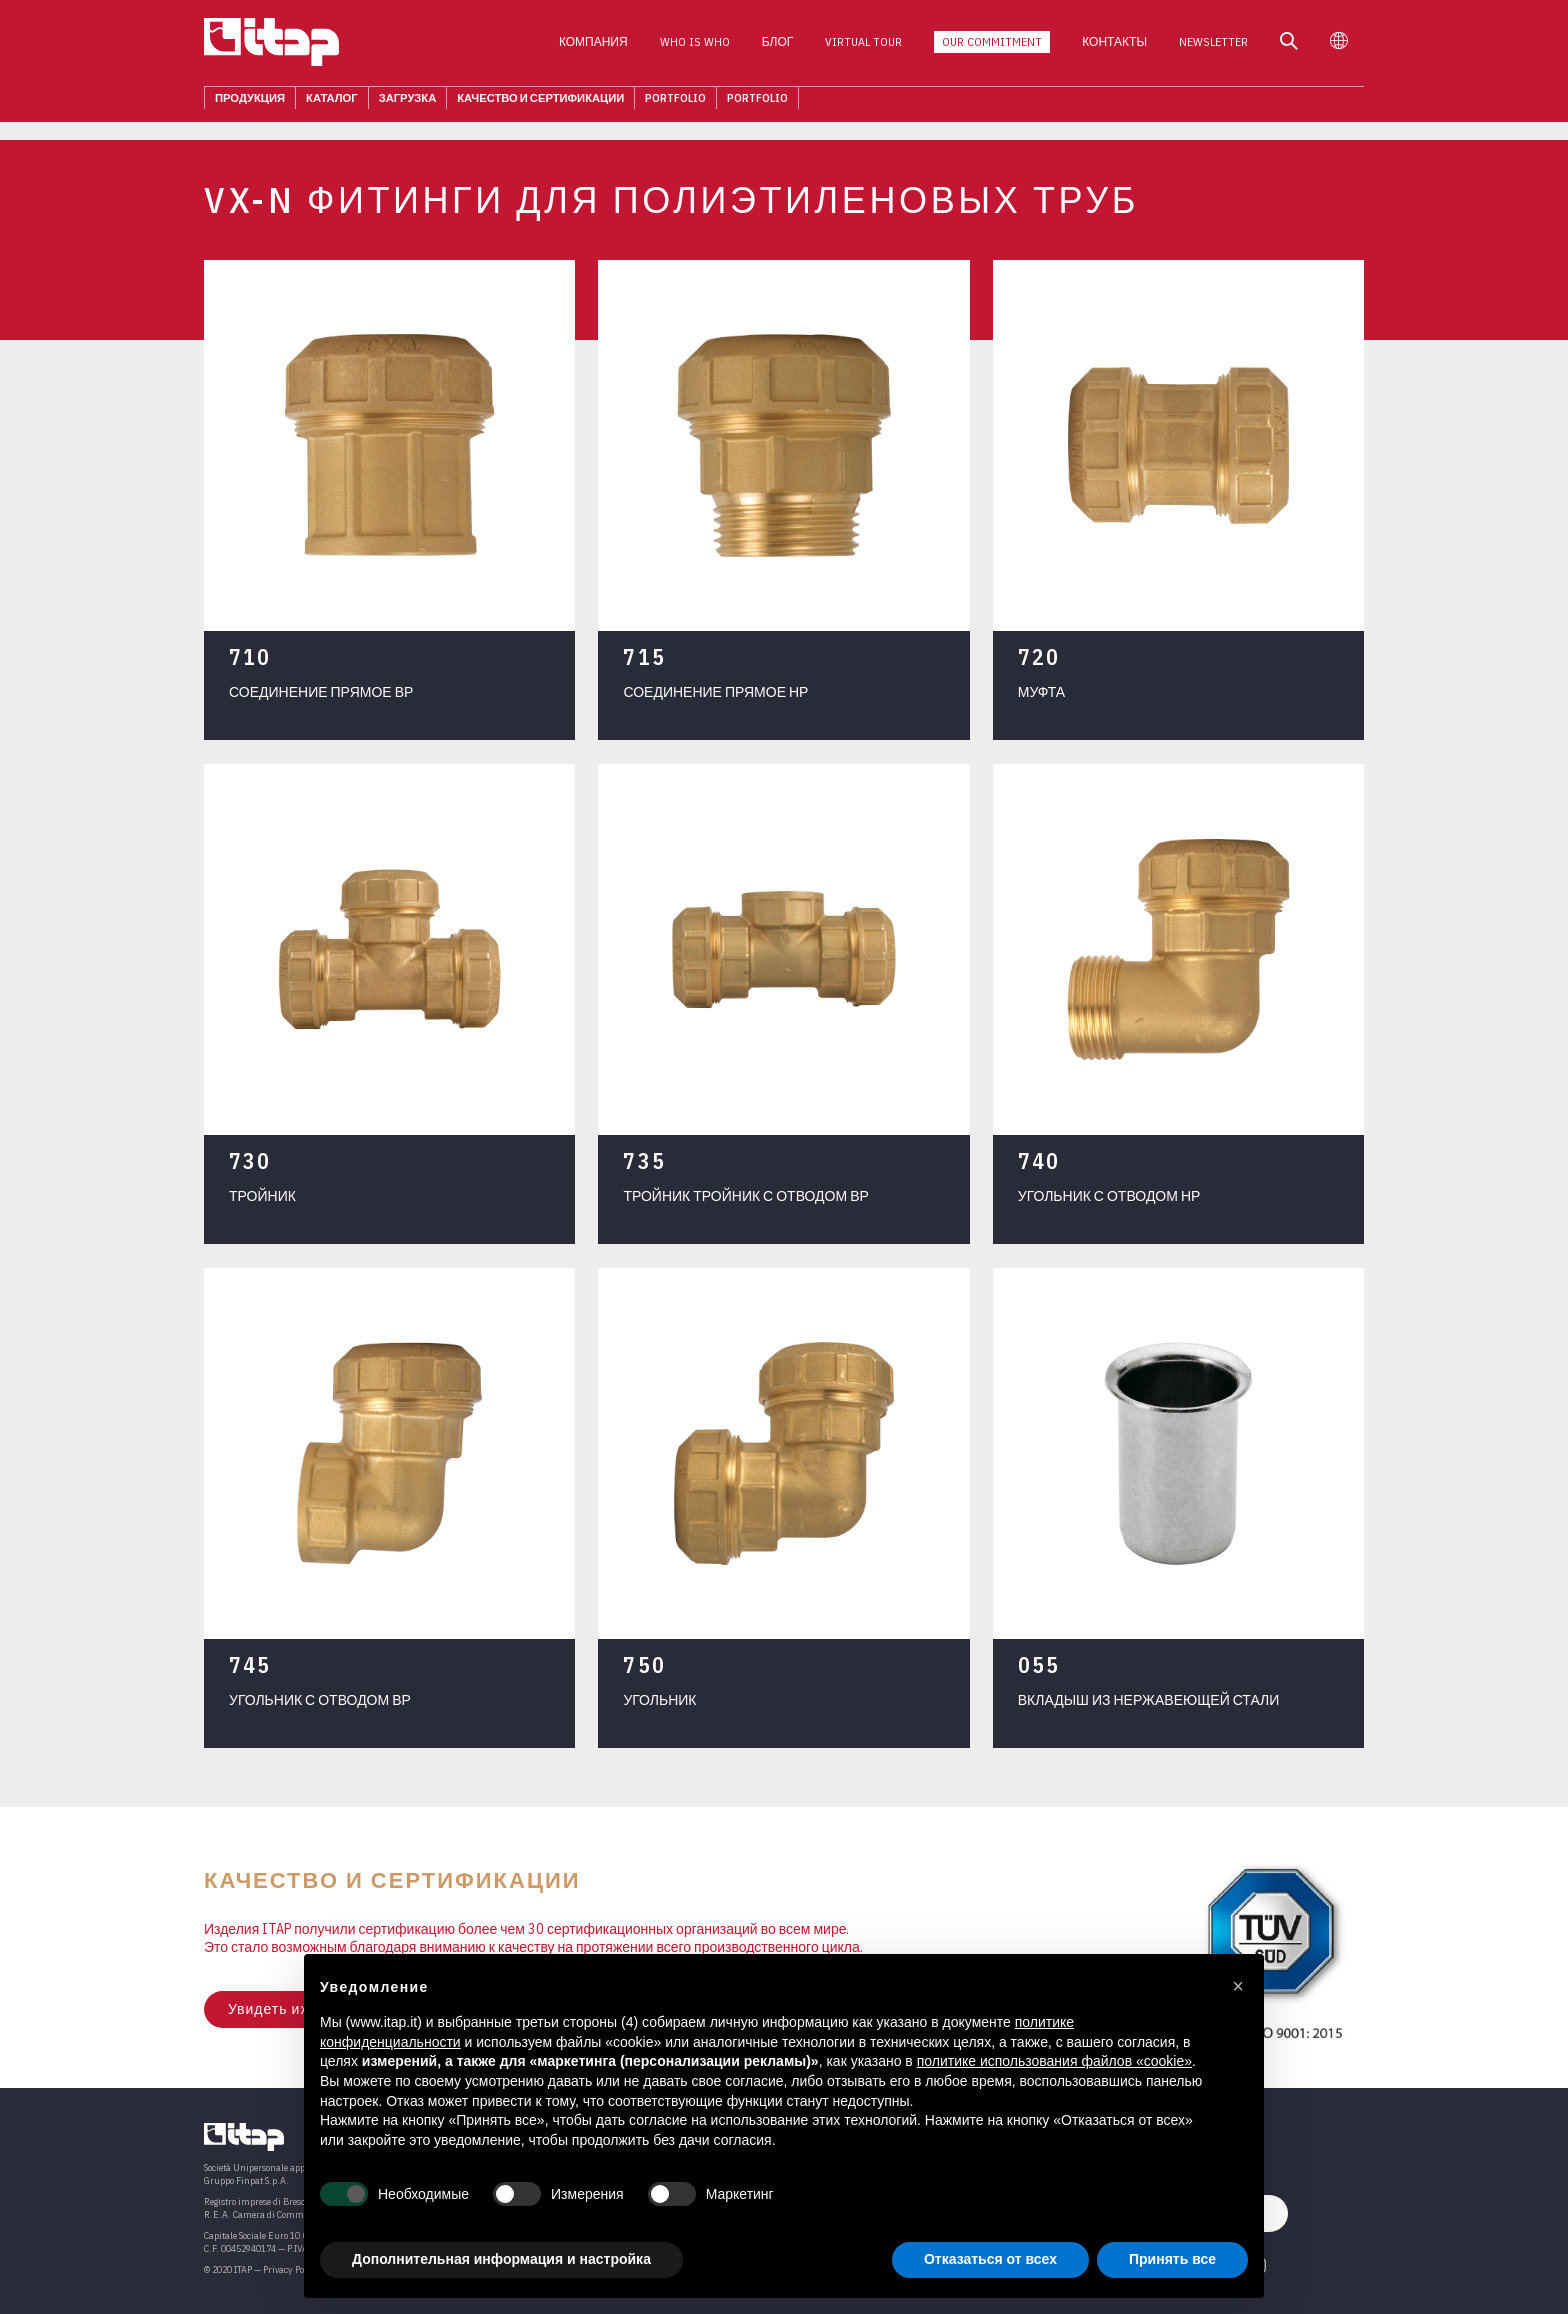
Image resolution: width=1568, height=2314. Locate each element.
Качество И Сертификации (540, 104)
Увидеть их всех (286, 2009)
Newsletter (1213, 48)
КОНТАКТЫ (1114, 48)
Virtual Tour (863, 48)
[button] (1238, 1986)
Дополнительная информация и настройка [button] (501, 2259)
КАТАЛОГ (332, 104)
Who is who (695, 48)
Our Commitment (992, 48)
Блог (778, 48)
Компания (593, 48)
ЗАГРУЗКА (408, 104)
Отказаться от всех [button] (990, 2259)
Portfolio (675, 104)
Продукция (250, 104)
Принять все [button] (1172, 2259)
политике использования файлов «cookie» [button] (1054, 2061)
